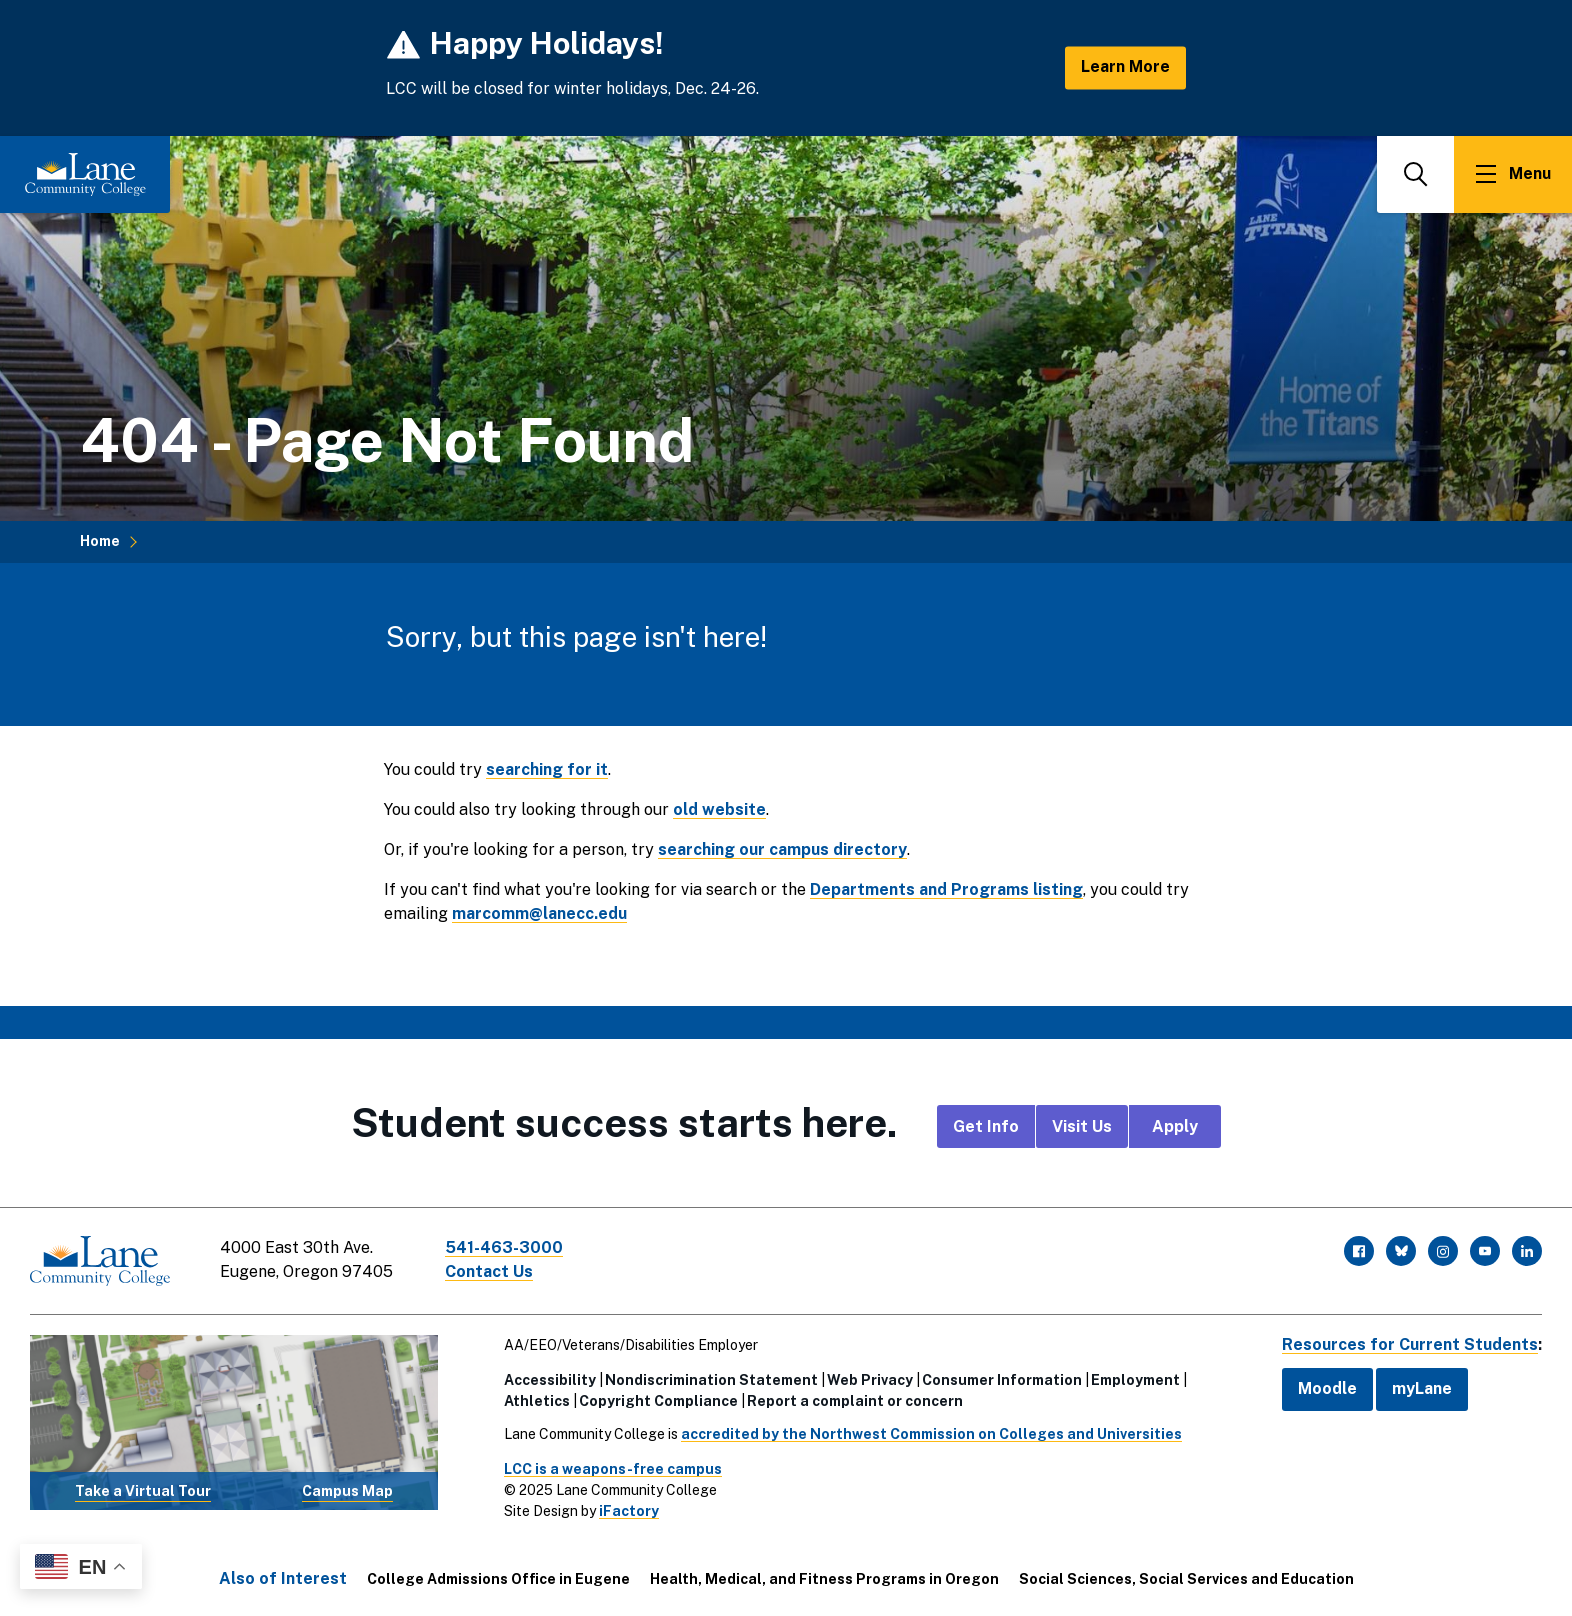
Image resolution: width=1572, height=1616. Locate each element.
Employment (1135, 1380)
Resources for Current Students (1410, 1344)
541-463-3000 (504, 1247)
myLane (1422, 1388)
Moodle (1327, 1388)
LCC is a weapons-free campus (613, 1469)
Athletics (537, 1401)
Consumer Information (1002, 1380)
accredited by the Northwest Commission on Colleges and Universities (931, 1434)
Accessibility (550, 1380)
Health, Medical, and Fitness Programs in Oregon (824, 1579)
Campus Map (347, 1491)
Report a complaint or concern (855, 1401)
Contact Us (489, 1271)
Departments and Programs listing (946, 889)
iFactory (629, 1511)
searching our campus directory (782, 849)
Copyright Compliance (658, 1401)
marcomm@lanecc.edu (539, 913)
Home (100, 541)
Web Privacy (870, 1380)
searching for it (547, 769)
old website (719, 809)
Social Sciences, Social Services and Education (1186, 1579)
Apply (1175, 1126)
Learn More (1125, 67)
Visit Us (1082, 1126)
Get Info (986, 1126)
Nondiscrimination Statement (711, 1380)
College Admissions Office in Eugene (498, 1579)
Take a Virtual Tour (143, 1491)
